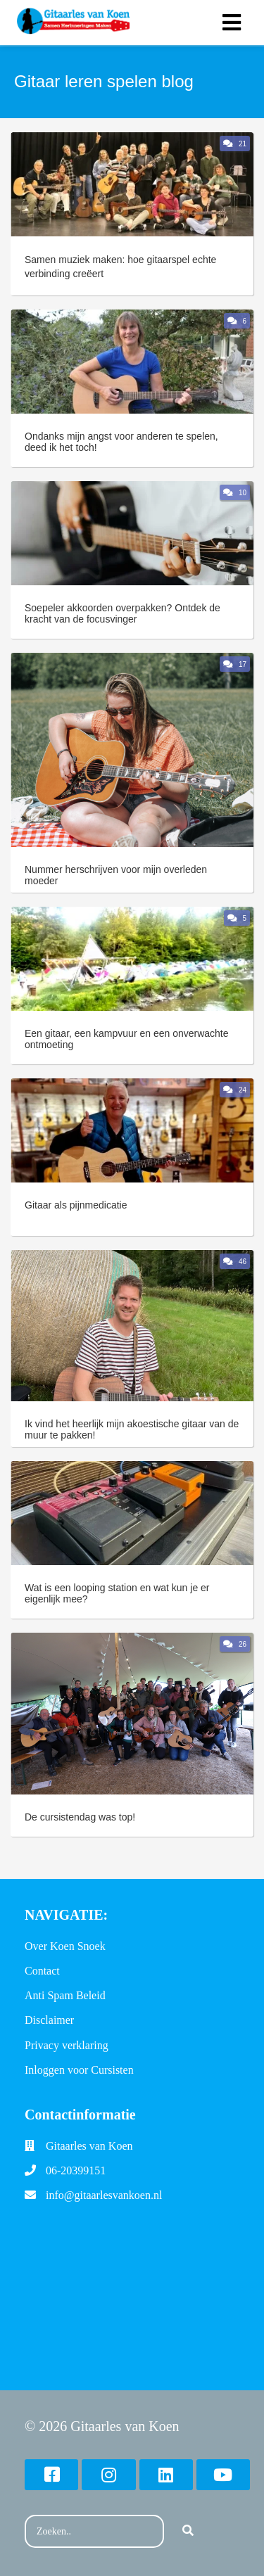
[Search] (188, 2532)
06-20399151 (76, 2170)
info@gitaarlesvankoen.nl (104, 2195)
